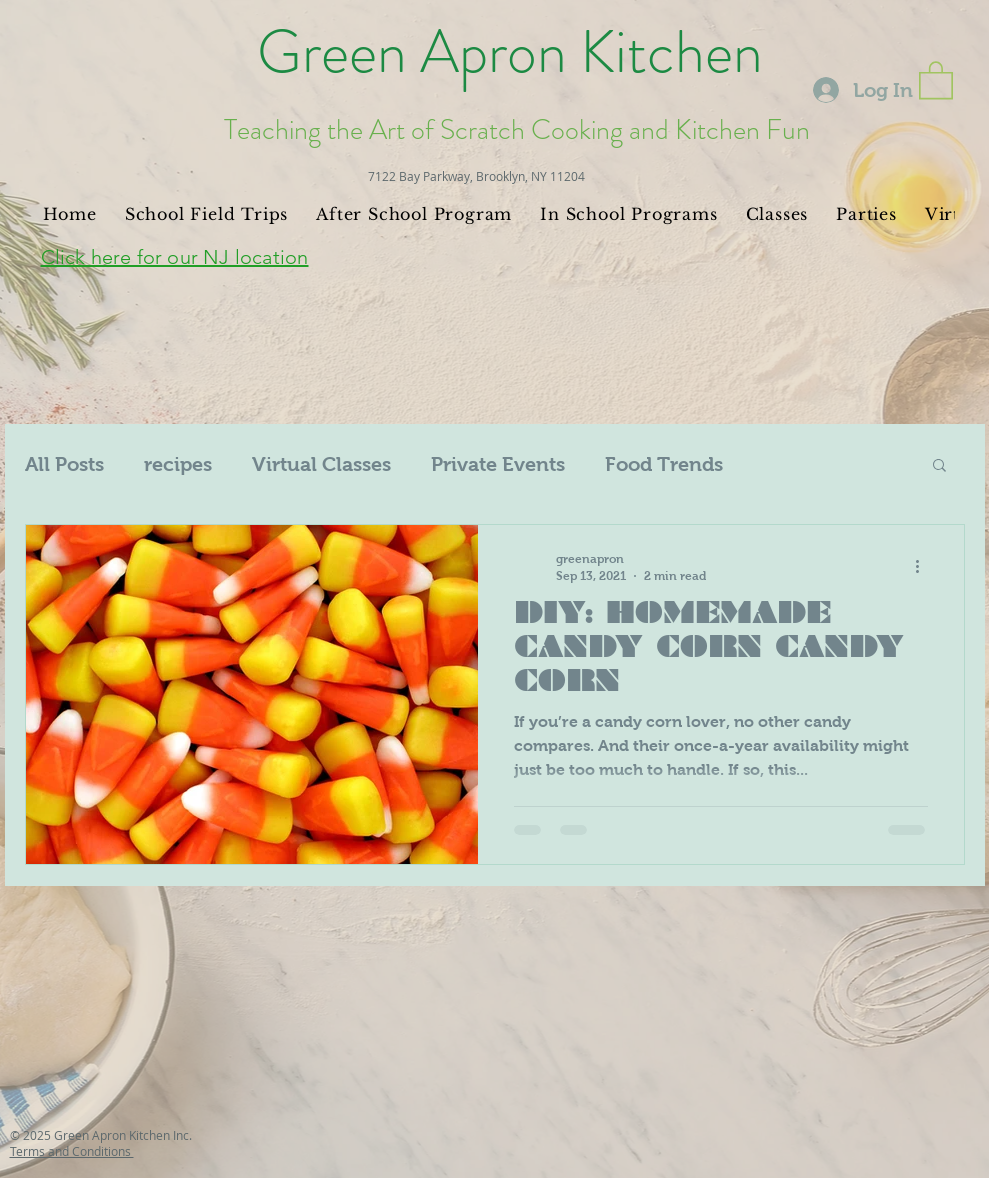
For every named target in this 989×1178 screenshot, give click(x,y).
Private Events (498, 464)
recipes (178, 464)
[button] (936, 79)
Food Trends (664, 464)
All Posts (64, 464)
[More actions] (925, 566)
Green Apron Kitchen (510, 52)
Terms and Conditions (72, 1151)
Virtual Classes (321, 464)
